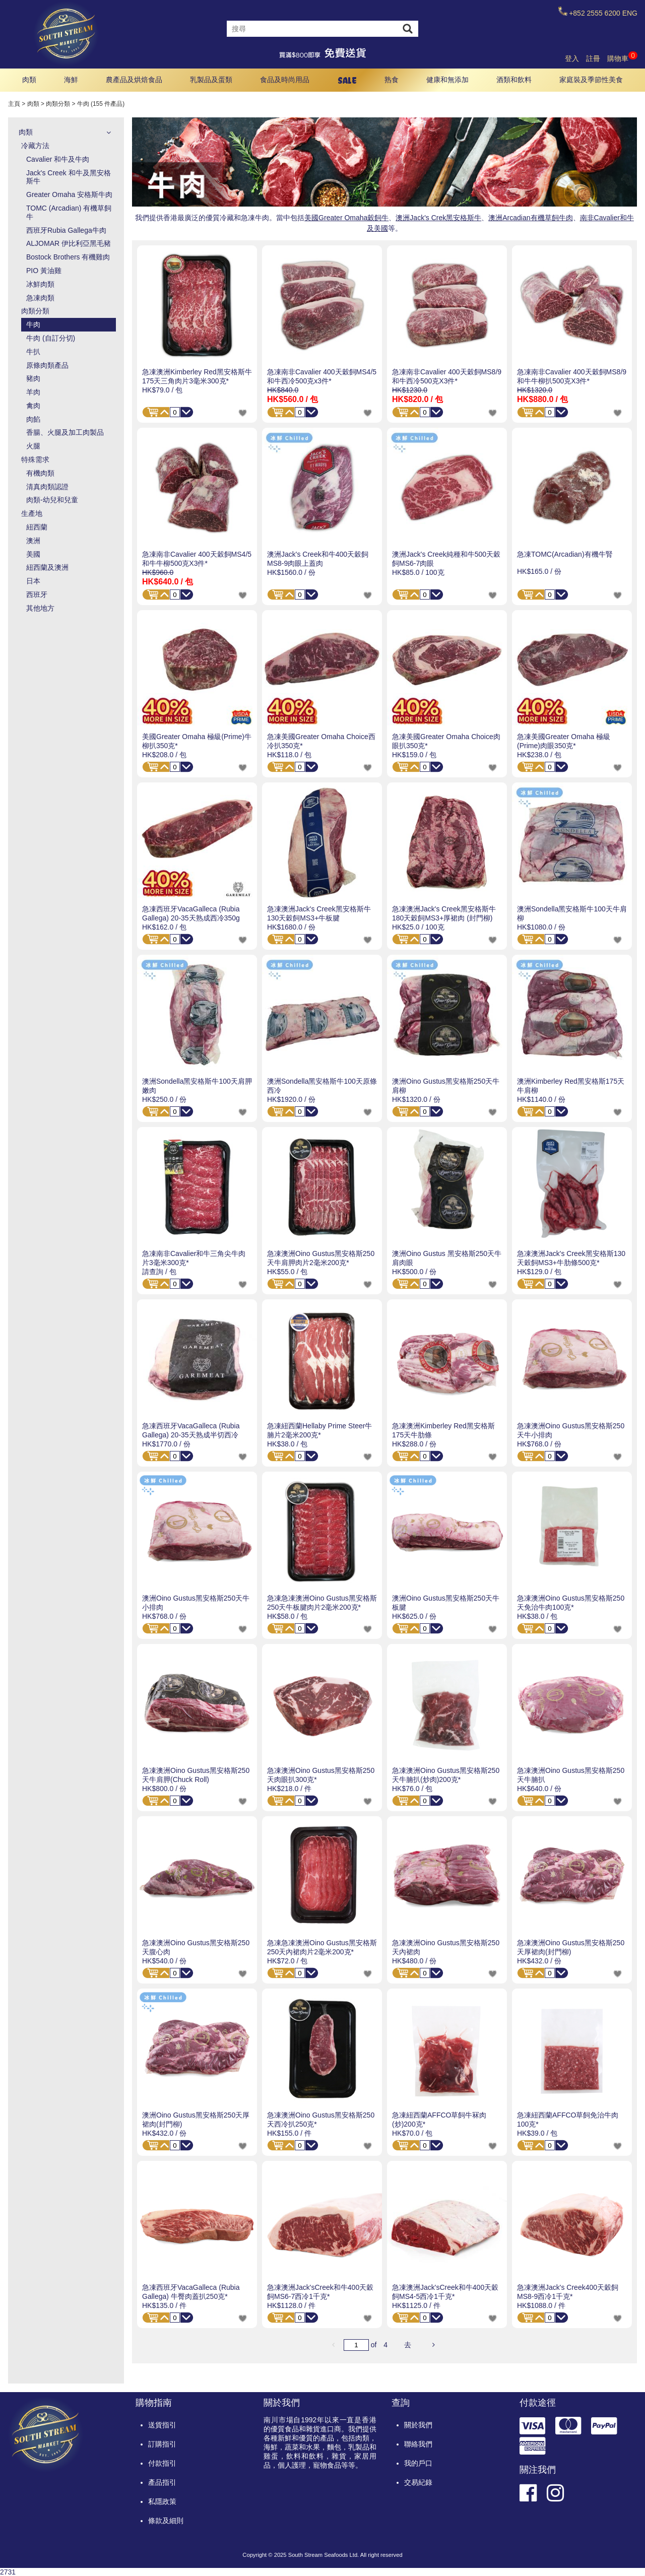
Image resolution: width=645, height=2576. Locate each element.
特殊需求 (35, 459)
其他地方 (40, 608)
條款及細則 (165, 2521)
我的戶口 (418, 2463)
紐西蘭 (36, 527)
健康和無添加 (447, 80)
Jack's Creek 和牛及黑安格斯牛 (68, 177)
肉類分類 (58, 103)
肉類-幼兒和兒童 (52, 500)
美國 (33, 554)
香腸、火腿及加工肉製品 (65, 432)
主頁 (14, 103)
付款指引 (162, 2463)
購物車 (622, 58)
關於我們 (418, 2425)
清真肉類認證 (47, 487)
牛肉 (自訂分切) (50, 338)
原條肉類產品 (47, 365)
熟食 (391, 80)
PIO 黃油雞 (43, 271)
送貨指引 (162, 2425)
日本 (33, 581)
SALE (347, 80)
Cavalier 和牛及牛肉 (57, 159)
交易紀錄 (418, 2482)
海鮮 (71, 80)
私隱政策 (162, 2501)
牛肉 (33, 324)
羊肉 (33, 392)
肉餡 (33, 419)
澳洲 (33, 541)
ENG (629, 13)
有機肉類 (40, 473)
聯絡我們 (418, 2444)
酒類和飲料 (514, 80)
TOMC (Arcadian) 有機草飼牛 (68, 212)
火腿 (33, 446)
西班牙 (36, 594)
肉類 (29, 80)
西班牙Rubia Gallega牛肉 (66, 230)
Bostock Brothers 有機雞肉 (68, 257)
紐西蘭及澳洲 (47, 567)
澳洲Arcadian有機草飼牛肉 (530, 218)
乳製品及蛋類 (211, 80)
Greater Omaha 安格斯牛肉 (69, 194)
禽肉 (33, 406)
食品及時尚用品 (284, 80)
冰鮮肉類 (40, 284)
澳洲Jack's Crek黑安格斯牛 (438, 218)
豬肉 (33, 378)
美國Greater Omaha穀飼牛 (346, 218)
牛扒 (33, 352)
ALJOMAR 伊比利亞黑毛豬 (68, 243)
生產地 (31, 513)
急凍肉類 (40, 298)
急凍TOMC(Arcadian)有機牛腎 (565, 554)
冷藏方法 (35, 146)
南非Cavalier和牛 (607, 218)
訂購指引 (162, 2444)
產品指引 (162, 2482)
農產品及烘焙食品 (134, 80)
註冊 (593, 58)
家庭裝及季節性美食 (591, 80)
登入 (572, 58)
